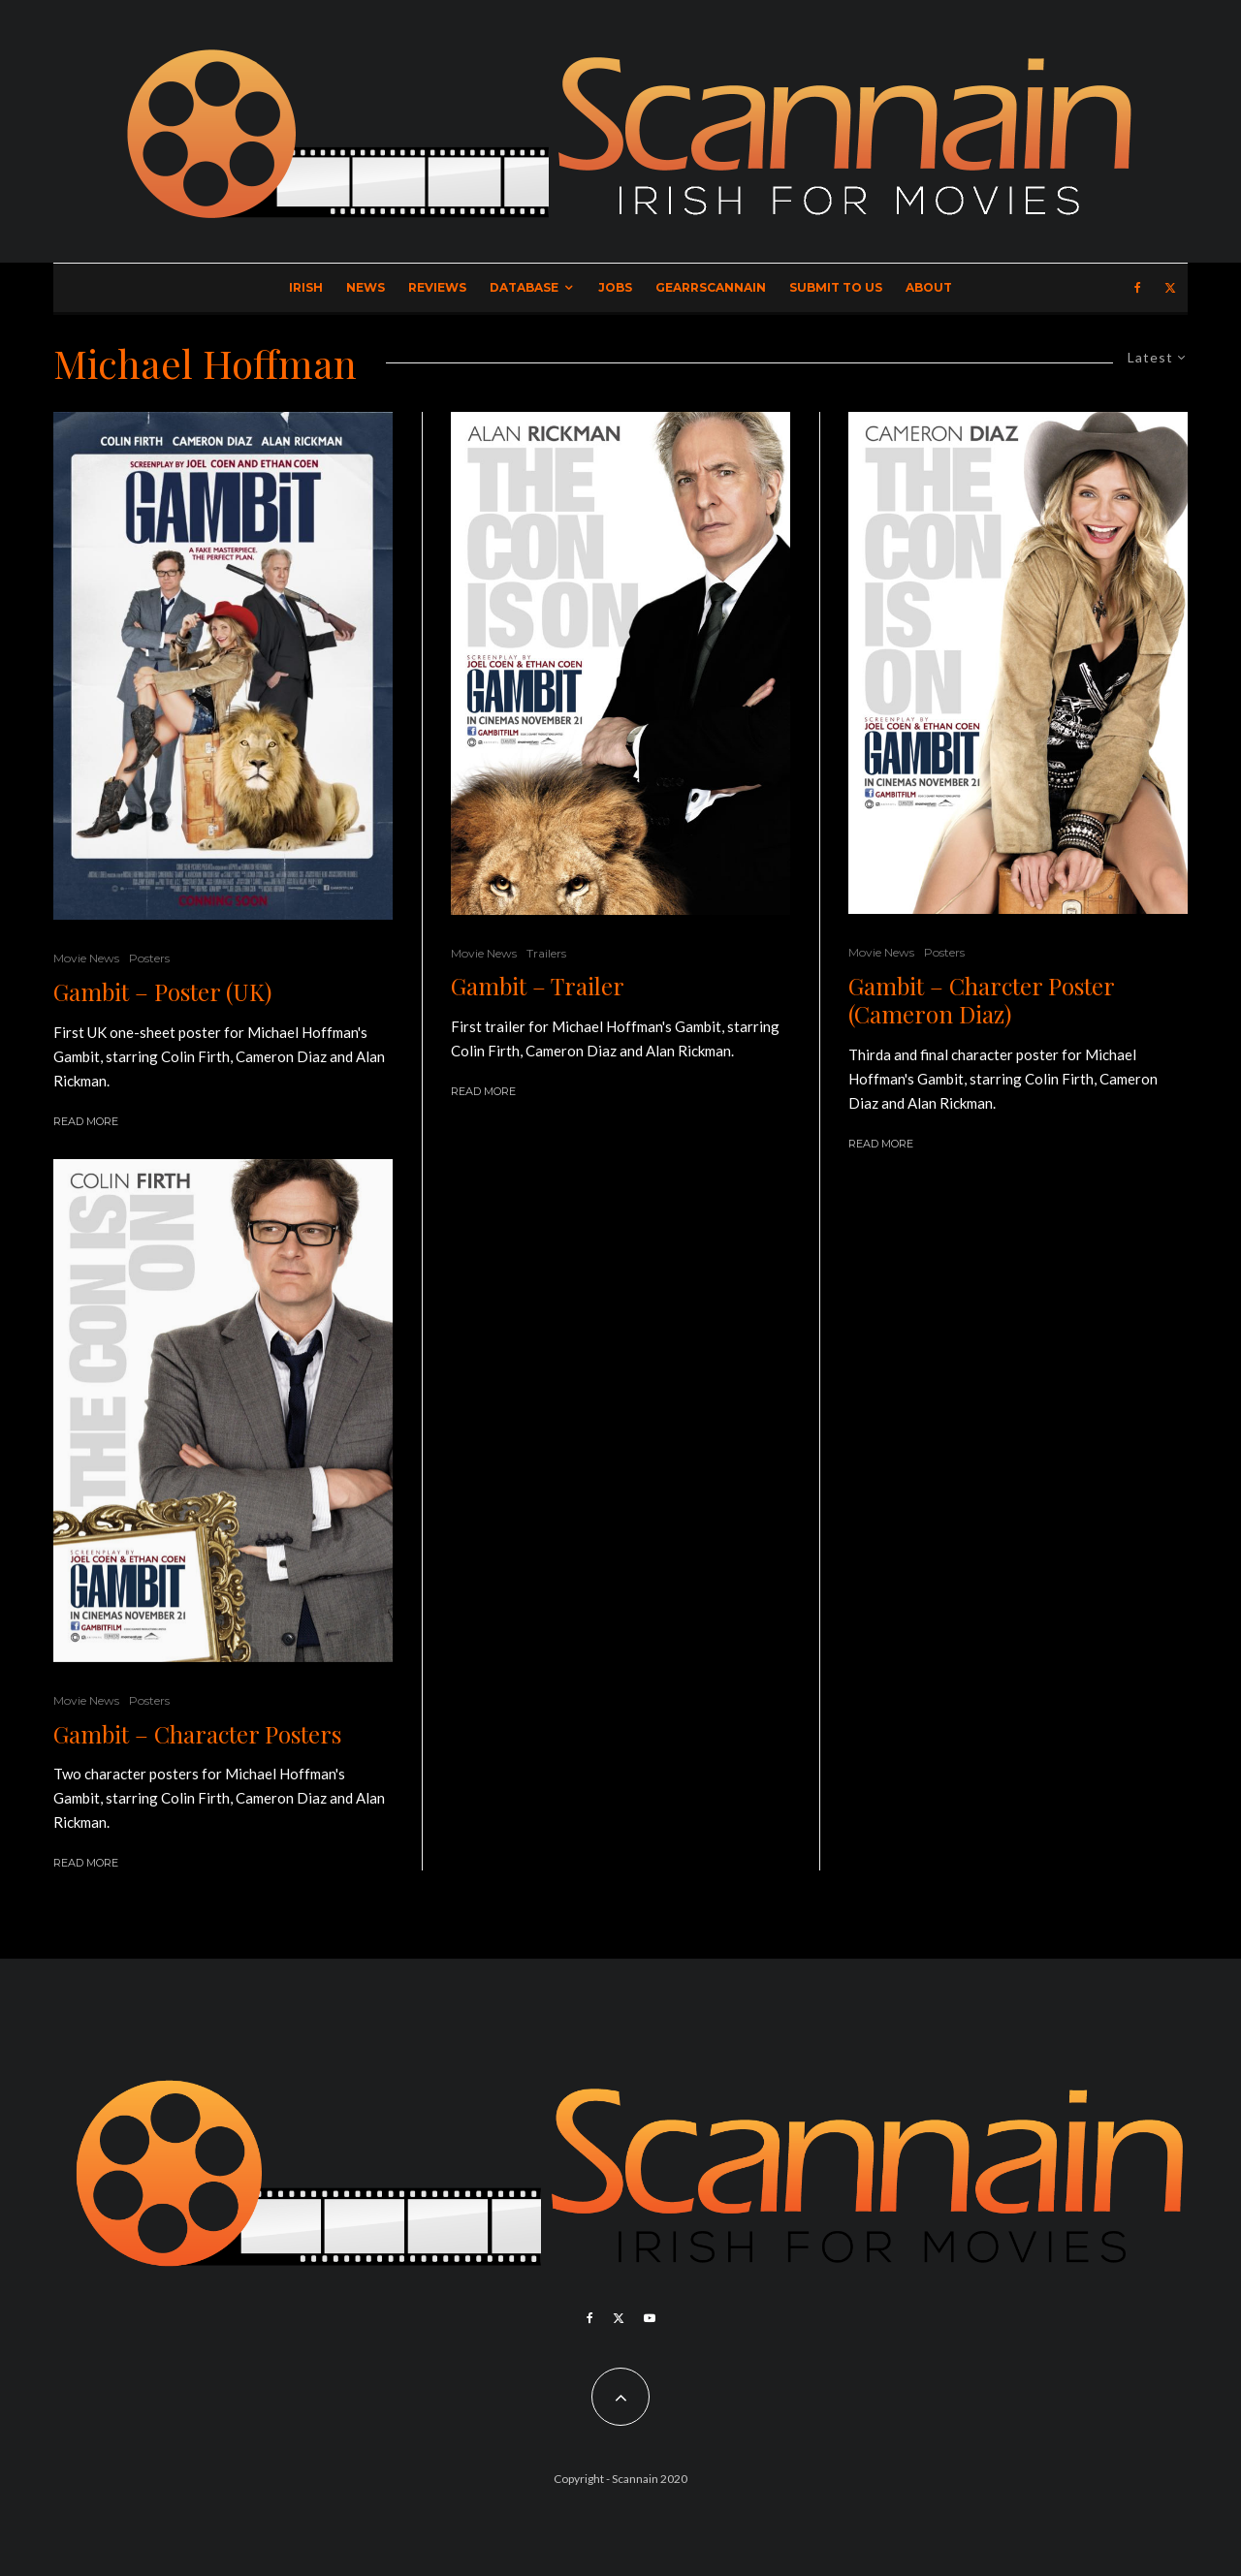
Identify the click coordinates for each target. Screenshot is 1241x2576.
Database (524, 287)
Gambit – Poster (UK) (162, 992)
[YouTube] (649, 2318)
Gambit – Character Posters (197, 1734)
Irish (306, 287)
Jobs (615, 287)
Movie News (86, 958)
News (365, 287)
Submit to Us (835, 287)
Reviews (437, 287)
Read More (85, 1121)
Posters (149, 958)
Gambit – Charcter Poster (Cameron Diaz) (981, 1000)
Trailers (546, 953)
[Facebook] (1138, 288)
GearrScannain (710, 287)
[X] (1170, 288)
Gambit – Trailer (537, 986)
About (929, 287)
